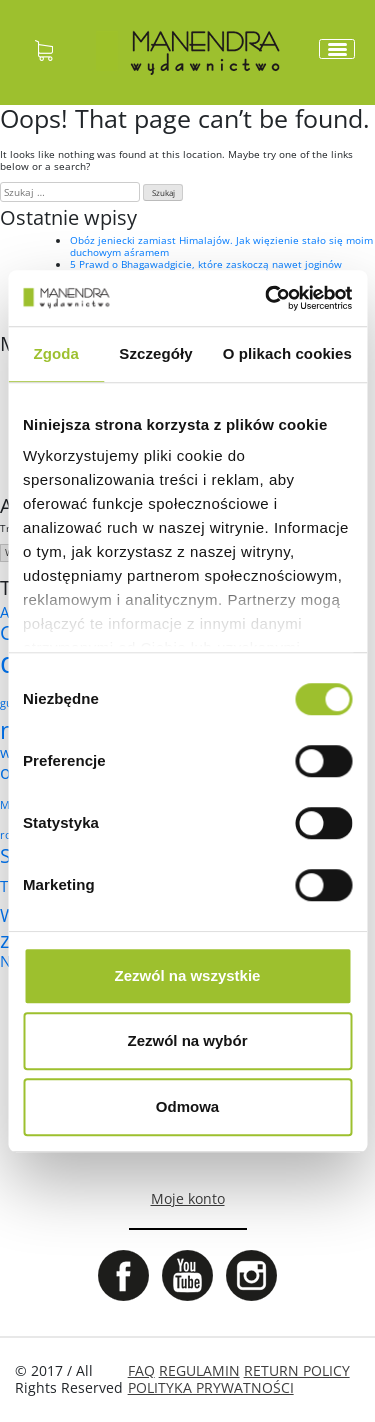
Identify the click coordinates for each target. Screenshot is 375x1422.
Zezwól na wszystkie (188, 975)
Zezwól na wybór (187, 1040)
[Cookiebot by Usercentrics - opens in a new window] (267, 298)
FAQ (141, 1370)
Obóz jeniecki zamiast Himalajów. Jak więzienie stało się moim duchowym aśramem (221, 246)
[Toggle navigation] (337, 49)
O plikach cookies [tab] (287, 353)
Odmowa (187, 1106)
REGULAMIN (199, 1370)
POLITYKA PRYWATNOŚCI (211, 1387)
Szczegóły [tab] (155, 353)
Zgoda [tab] (56, 353)
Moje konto (188, 1198)
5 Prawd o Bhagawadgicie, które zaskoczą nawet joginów (206, 264)
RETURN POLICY (297, 1370)
